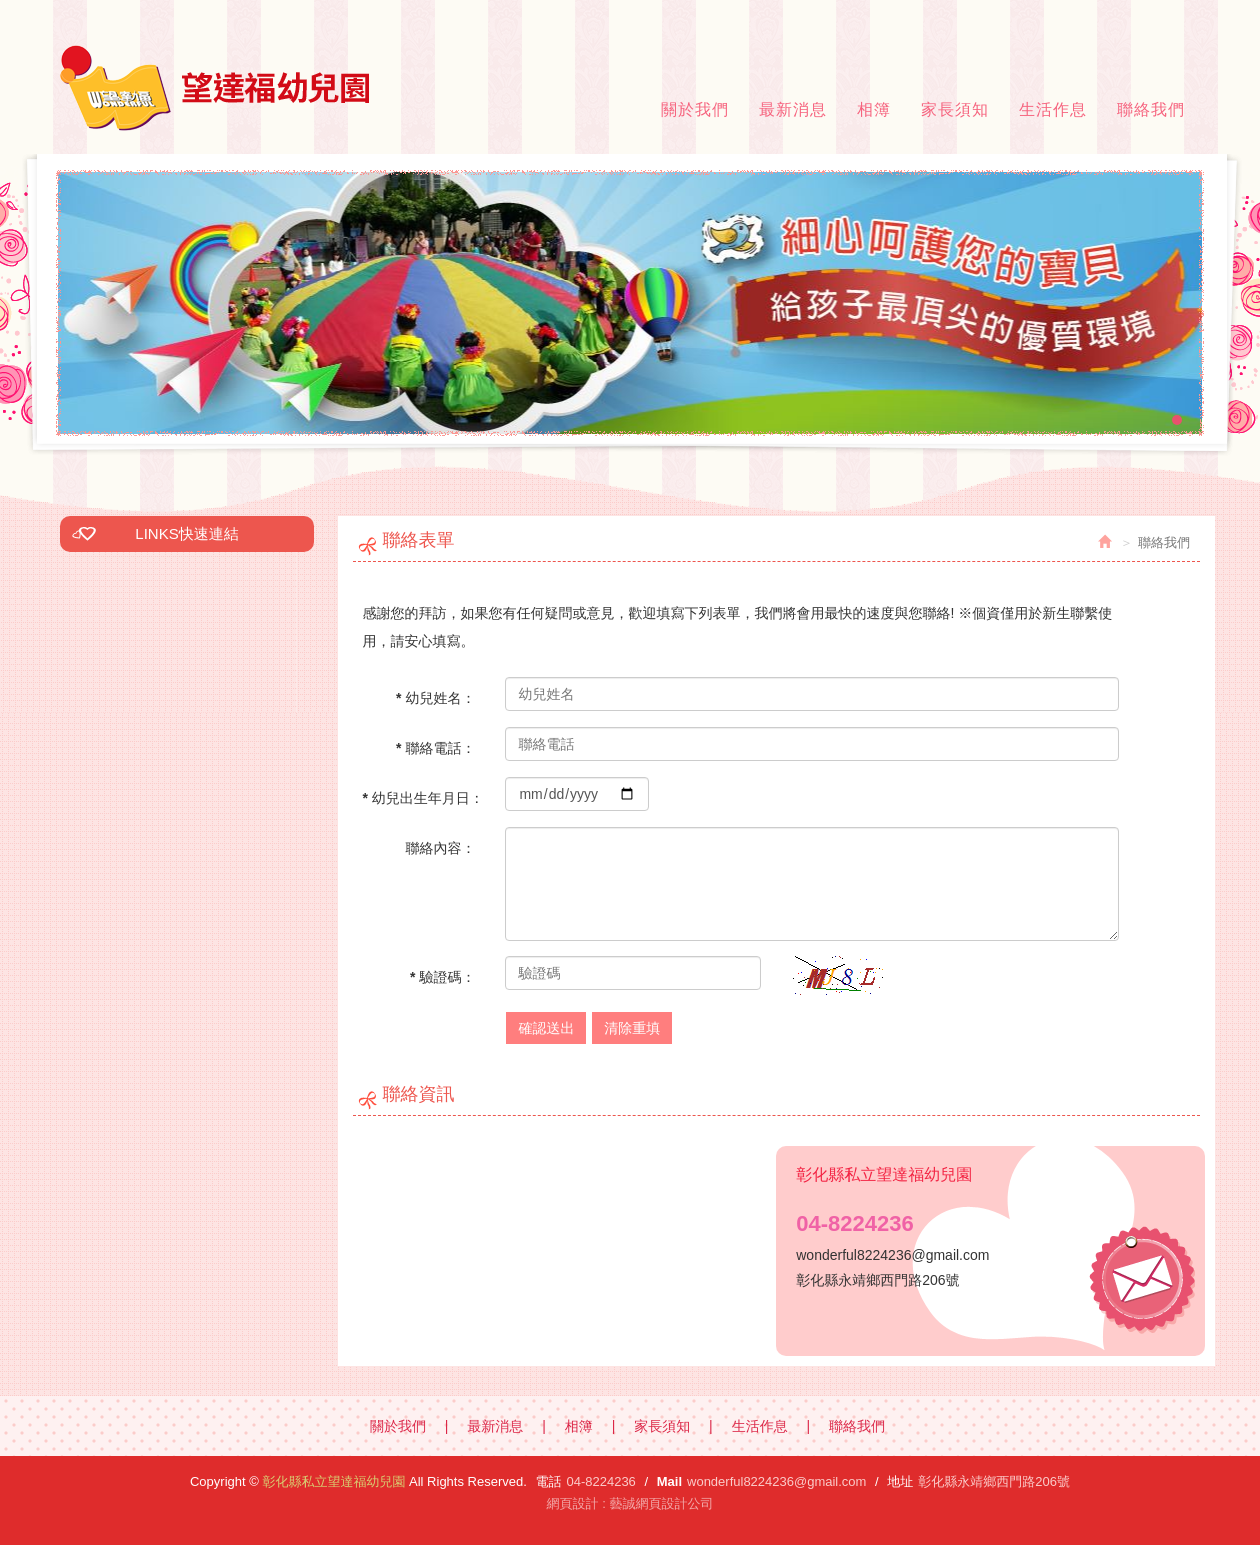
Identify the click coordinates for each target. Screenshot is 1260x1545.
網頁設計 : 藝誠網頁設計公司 (630, 1503)
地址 (900, 1481)
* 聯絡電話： (435, 748)
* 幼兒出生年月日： (423, 798)
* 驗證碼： (442, 977)
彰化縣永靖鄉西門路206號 (994, 1481)
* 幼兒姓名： (435, 698)
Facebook (1183, 15)
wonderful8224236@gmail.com (776, 1481)
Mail (669, 1481)
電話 (548, 1481)
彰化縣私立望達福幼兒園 (214, 88)
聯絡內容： (440, 848)
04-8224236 (600, 1481)
